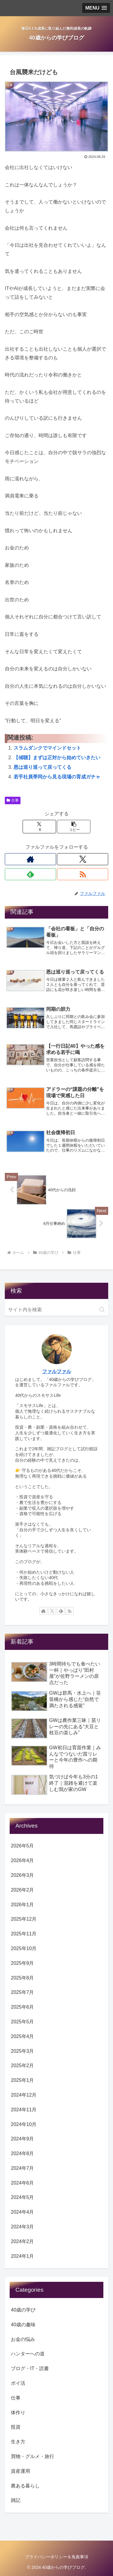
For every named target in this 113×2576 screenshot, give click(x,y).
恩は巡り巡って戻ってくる (42, 767)
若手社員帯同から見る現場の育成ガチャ (57, 776)
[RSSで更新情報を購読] (82, 874)
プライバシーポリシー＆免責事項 (56, 2556)
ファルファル (56, 1371)
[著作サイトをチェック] (30, 859)
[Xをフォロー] (82, 859)
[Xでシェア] (39, 826)
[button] (73, 826)
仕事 (13, 800)
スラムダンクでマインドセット (47, 747)
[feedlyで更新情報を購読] (30, 874)
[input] (56, 1310)
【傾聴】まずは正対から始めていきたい (57, 757)
